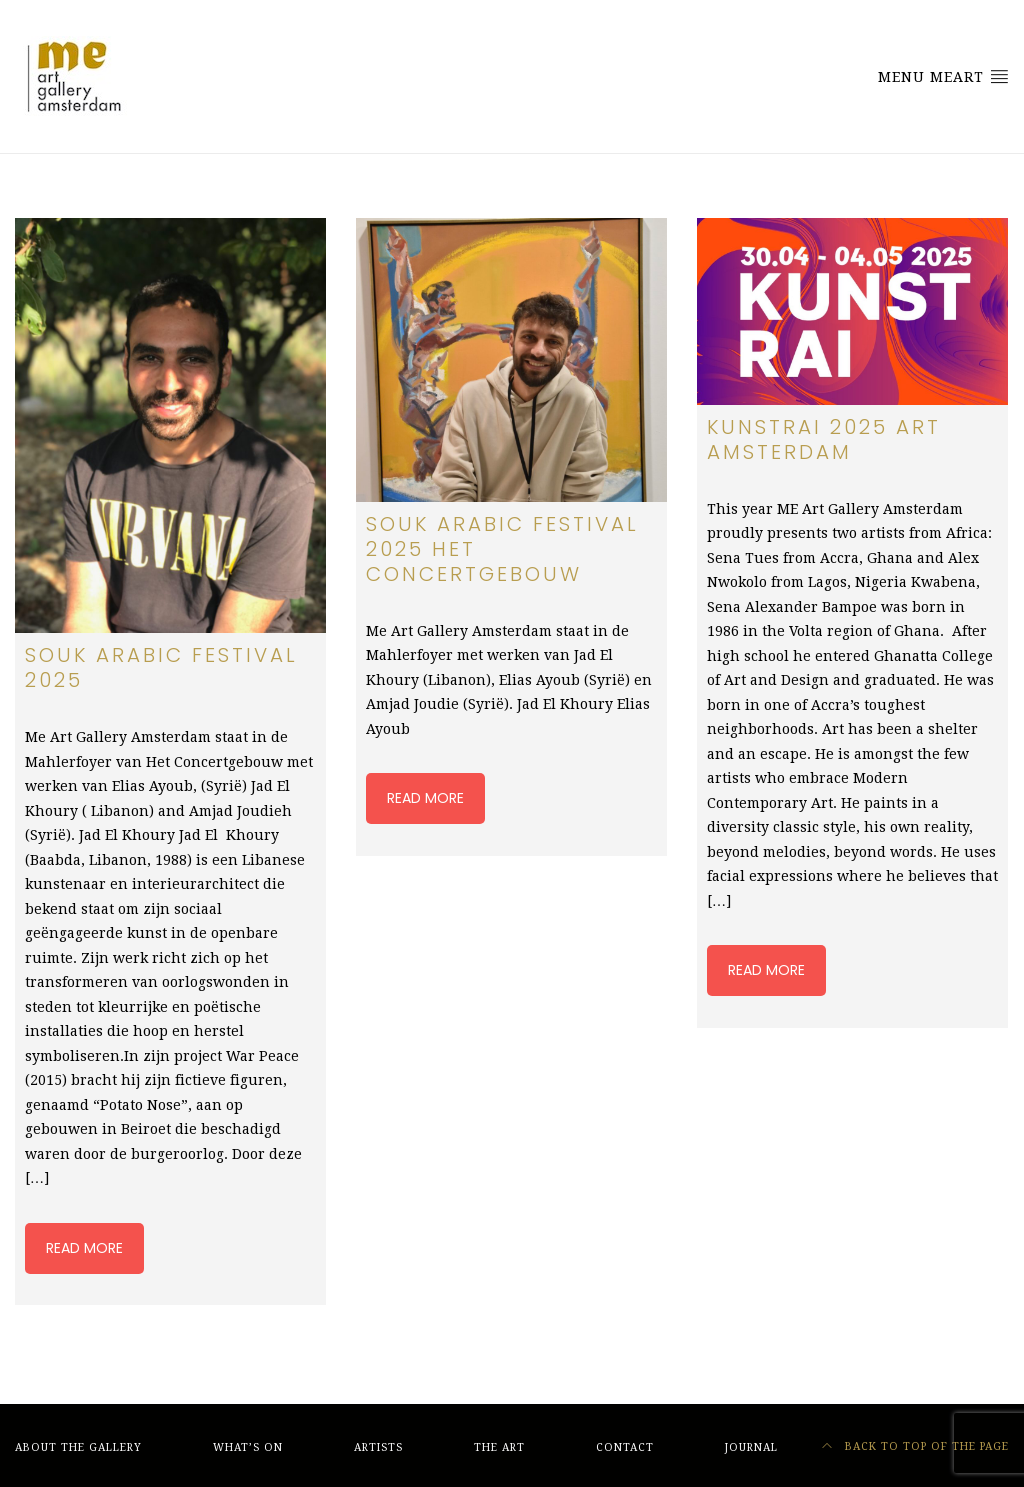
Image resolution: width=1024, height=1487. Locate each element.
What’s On (248, 1447)
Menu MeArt (943, 76)
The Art (499, 1447)
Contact (625, 1447)
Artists (378, 1447)
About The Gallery (78, 1447)
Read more (84, 1248)
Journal (751, 1447)
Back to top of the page (915, 1446)
